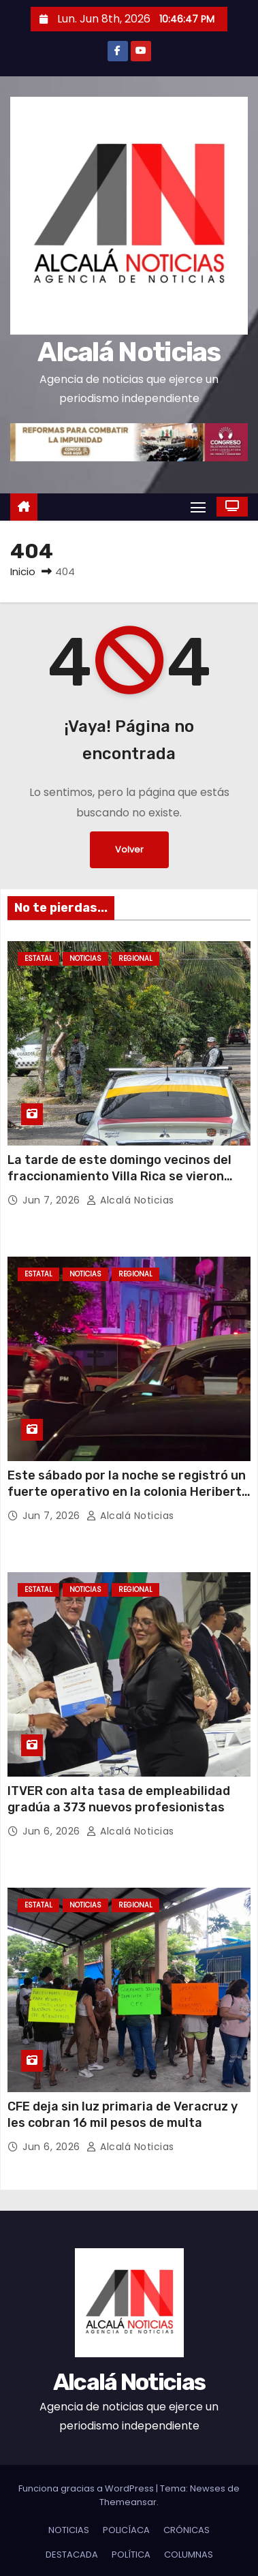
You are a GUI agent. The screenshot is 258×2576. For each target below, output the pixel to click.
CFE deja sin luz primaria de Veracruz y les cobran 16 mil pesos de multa (122, 2114)
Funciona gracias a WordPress (87, 2488)
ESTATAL (38, 958)
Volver (129, 849)
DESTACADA (72, 2554)
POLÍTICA (131, 2554)
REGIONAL (135, 958)
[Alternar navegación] (198, 507)
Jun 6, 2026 (52, 1831)
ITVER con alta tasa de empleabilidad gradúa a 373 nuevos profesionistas (118, 1799)
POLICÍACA (126, 2530)
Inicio (22, 571)
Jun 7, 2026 (52, 1200)
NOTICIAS (85, 958)
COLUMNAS (188, 2554)
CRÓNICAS (186, 2530)
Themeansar (128, 2502)
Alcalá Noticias (129, 352)
